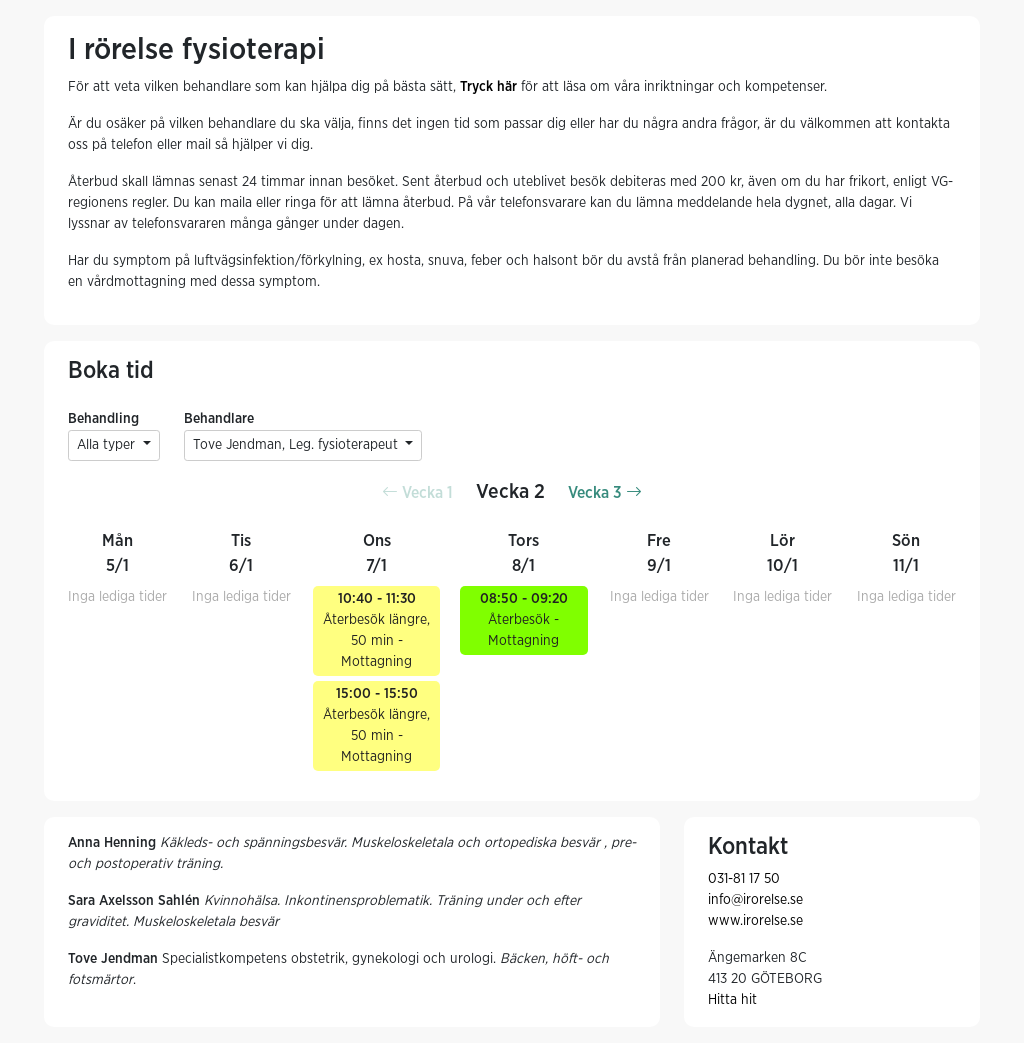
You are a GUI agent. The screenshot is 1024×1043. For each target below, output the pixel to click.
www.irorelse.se (755, 921)
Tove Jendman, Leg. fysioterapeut (297, 445)
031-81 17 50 (744, 879)
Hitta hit (732, 1000)
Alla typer (108, 445)
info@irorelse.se (755, 900)
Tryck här (488, 87)
